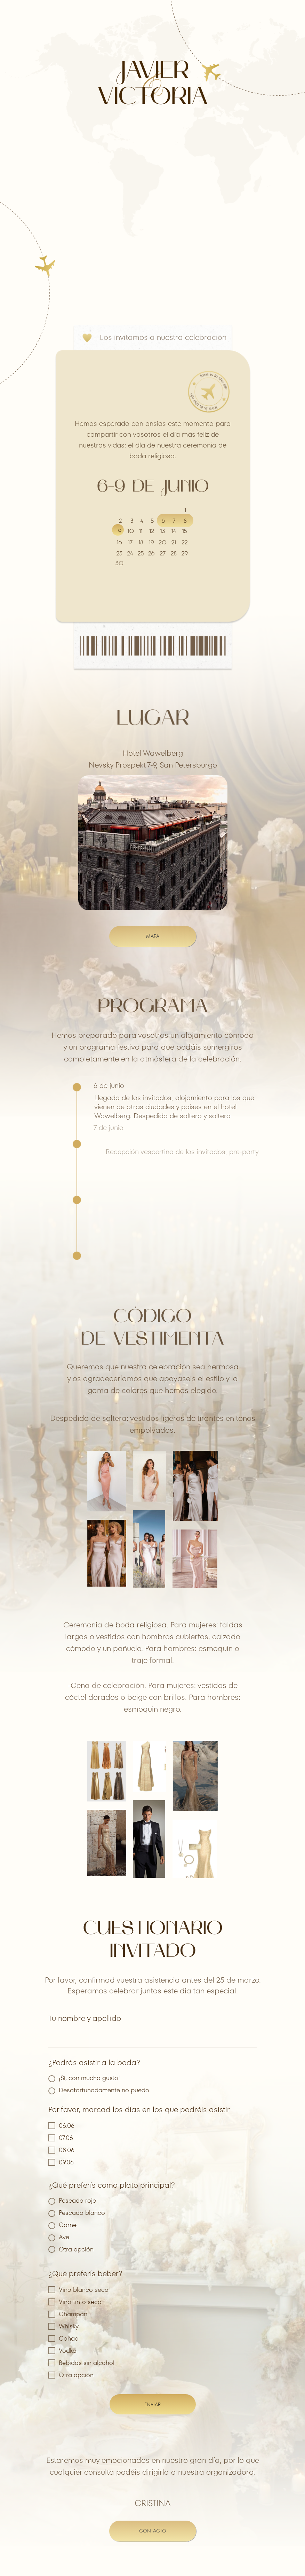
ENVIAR (152, 2404)
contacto (152, 2530)
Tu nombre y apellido (84, 2018)
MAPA (152, 936)
